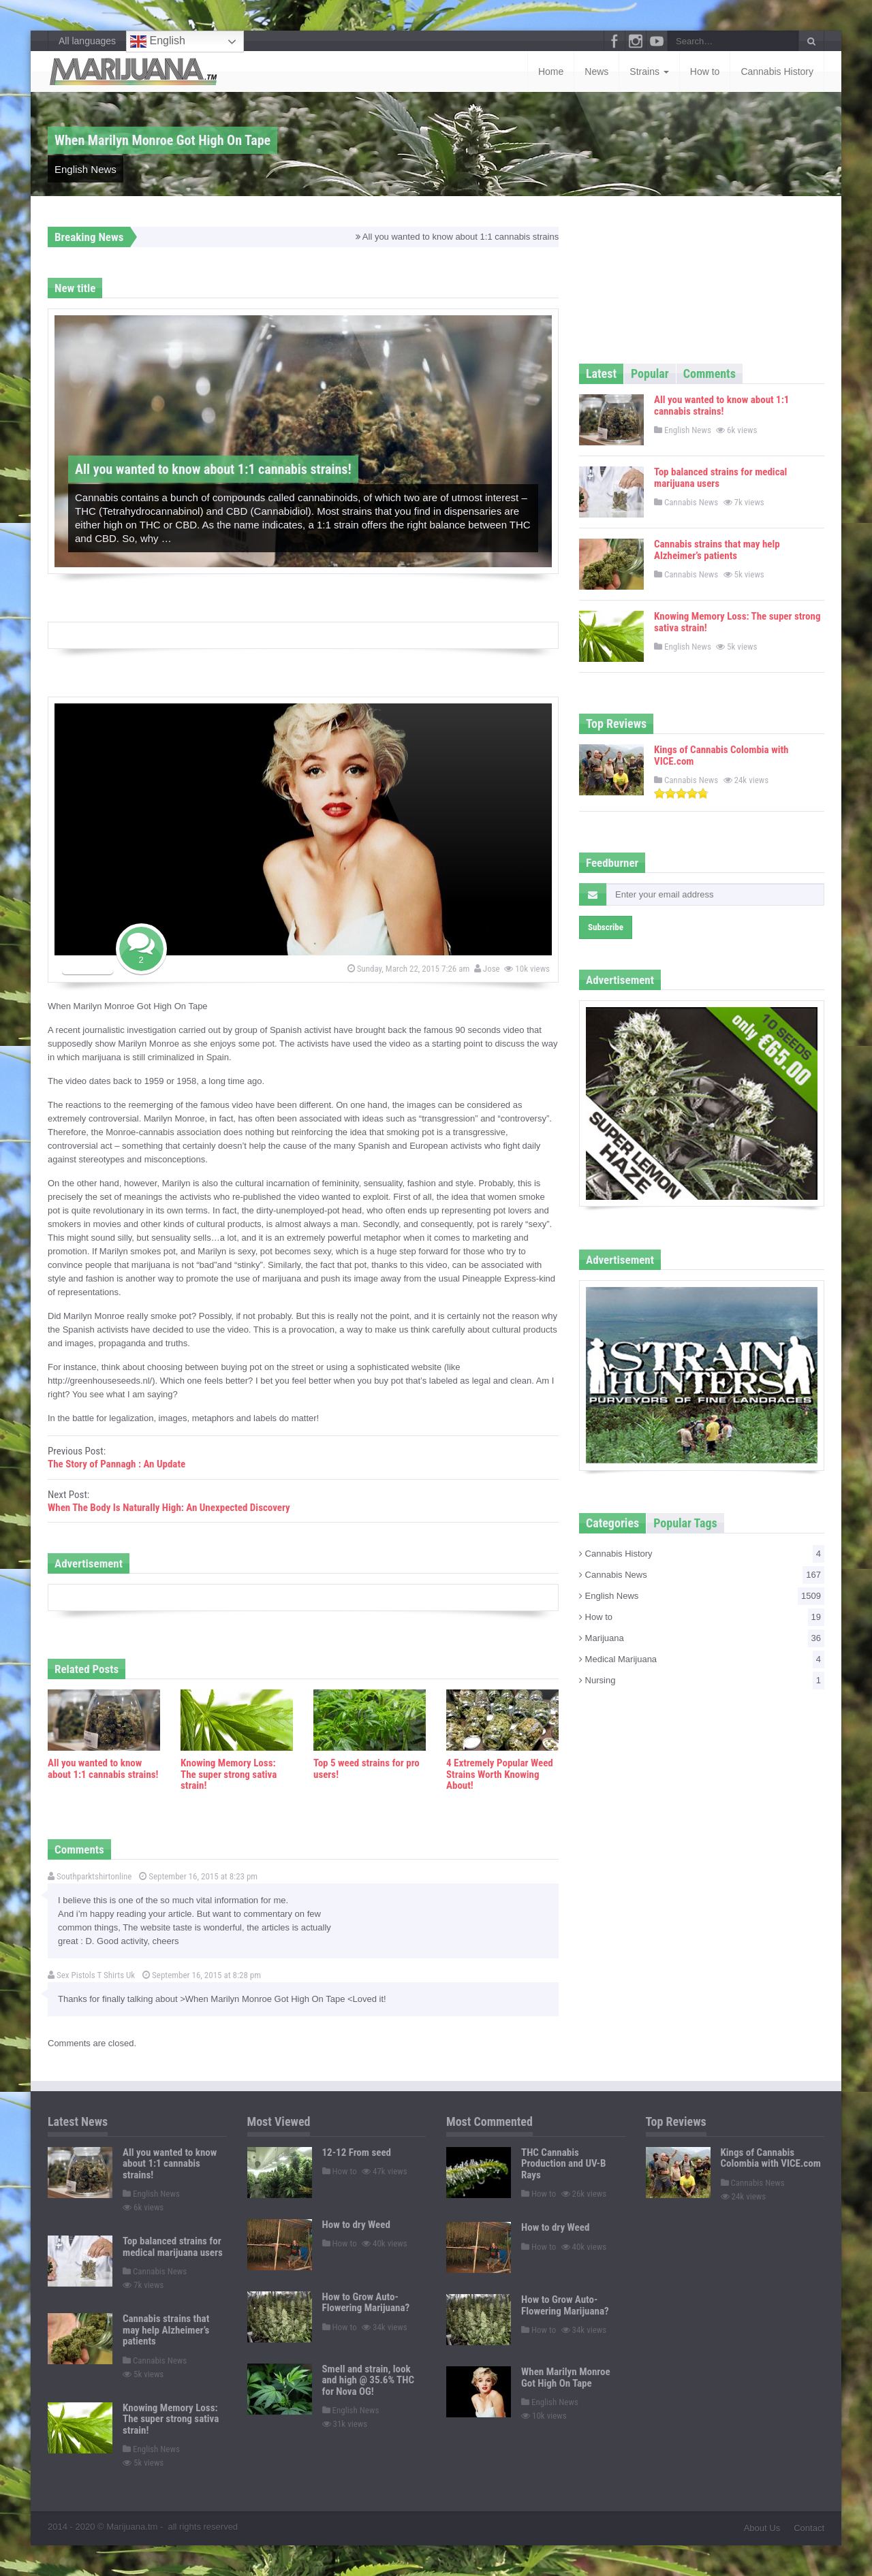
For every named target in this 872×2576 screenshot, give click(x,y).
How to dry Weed (356, 2225)
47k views (385, 2171)
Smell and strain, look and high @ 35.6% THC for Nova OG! (368, 2380)
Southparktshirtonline (89, 1876)
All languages (87, 40)
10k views (528, 968)
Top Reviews (616, 723)
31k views (346, 2423)
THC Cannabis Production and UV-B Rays (563, 2163)
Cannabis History (777, 71)
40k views (385, 2243)
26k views (585, 2193)
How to (705, 71)
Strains (648, 71)
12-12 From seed (357, 2152)
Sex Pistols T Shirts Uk (91, 1975)
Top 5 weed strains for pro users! (366, 1769)
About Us (762, 2528)
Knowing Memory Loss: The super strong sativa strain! (229, 1774)
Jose (488, 968)
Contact (809, 2528)
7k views (744, 502)
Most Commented (489, 2121)
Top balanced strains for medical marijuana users (720, 478)
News (596, 71)
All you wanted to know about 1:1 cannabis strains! (467, 237)
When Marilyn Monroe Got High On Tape (565, 2377)
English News (85, 169)
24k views (747, 780)
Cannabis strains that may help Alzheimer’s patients (717, 550)
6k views (737, 430)
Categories (612, 1523)
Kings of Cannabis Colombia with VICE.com (721, 755)
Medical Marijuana (701, 1659)
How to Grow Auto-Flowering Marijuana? (366, 2303)
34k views (385, 2327)
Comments (709, 373)
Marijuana (701, 1638)
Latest (601, 373)
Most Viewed (279, 2121)
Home (550, 71)
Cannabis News (686, 502)
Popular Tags (685, 1523)
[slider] (681, 793)
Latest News (78, 2121)
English (157, 41)
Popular (650, 373)
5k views (744, 574)
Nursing (701, 1680)
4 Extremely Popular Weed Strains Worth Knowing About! (499, 1774)
